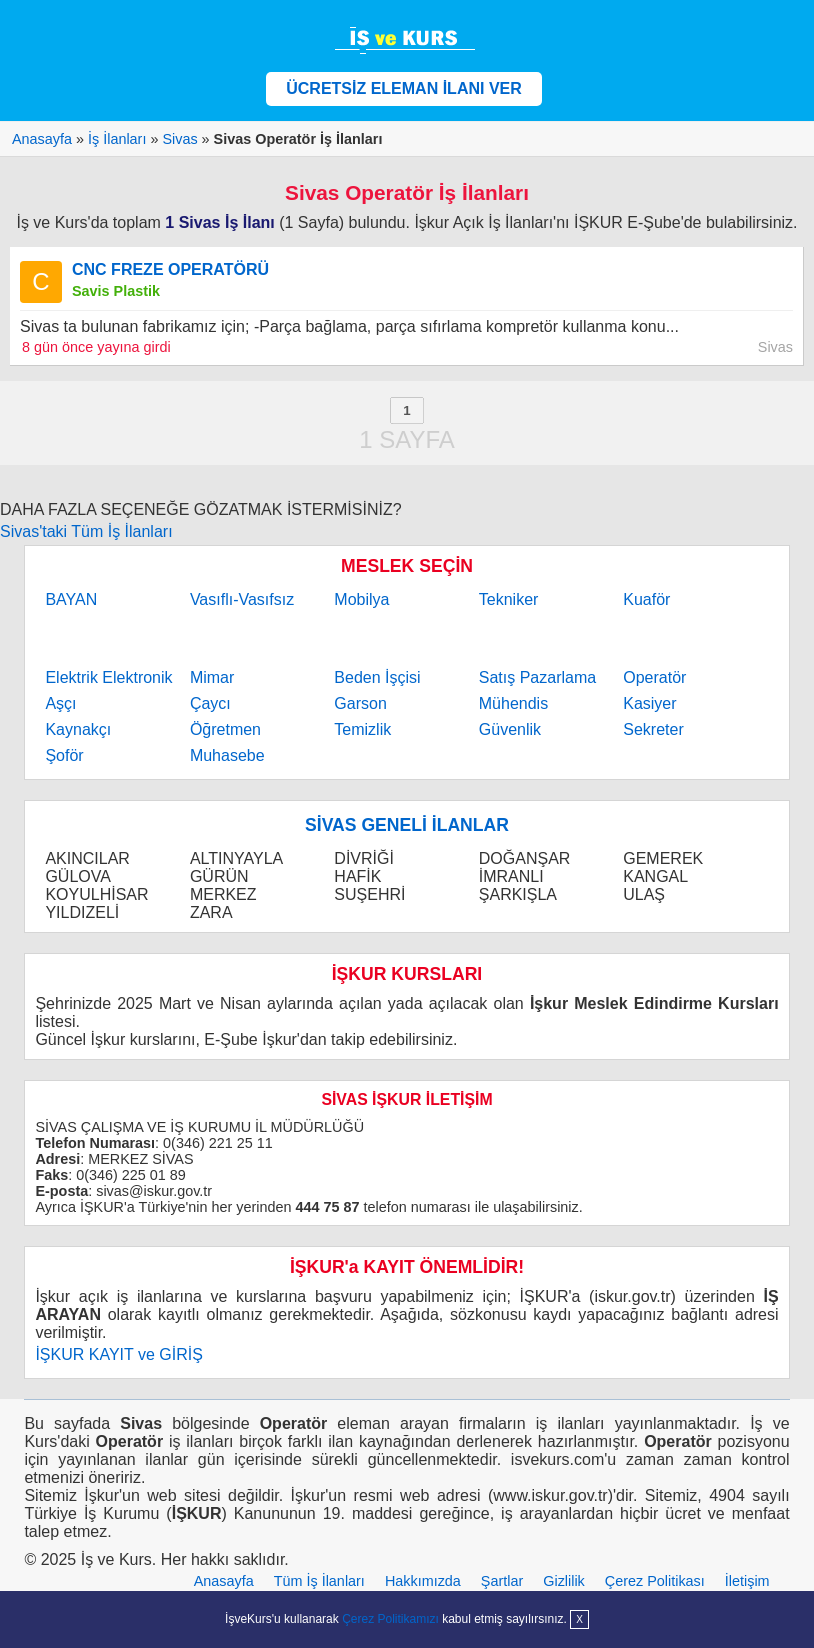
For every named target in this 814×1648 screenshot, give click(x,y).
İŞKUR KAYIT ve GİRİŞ (118, 1354)
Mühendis (513, 703)
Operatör (654, 677)
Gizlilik (564, 1581)
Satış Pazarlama (537, 677)
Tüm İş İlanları (319, 1581)
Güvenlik (510, 729)
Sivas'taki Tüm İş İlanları (86, 531)
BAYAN (71, 599)
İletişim (747, 1581)
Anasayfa (224, 1581)
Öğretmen (225, 729)
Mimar (212, 677)
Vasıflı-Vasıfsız (242, 599)
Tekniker (509, 599)
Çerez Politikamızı (390, 1619)
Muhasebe (227, 755)
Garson (360, 703)
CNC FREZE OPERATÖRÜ (170, 269)
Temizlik (362, 729)
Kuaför (646, 599)
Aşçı (60, 703)
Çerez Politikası (655, 1581)
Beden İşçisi (377, 677)
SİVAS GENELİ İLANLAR (407, 825)
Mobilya (361, 599)
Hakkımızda (423, 1581)
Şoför (64, 755)
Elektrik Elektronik (108, 677)
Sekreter (653, 729)
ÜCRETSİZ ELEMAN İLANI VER (404, 88)
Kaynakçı (78, 729)
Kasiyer (649, 703)
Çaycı (210, 703)
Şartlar (502, 1581)
